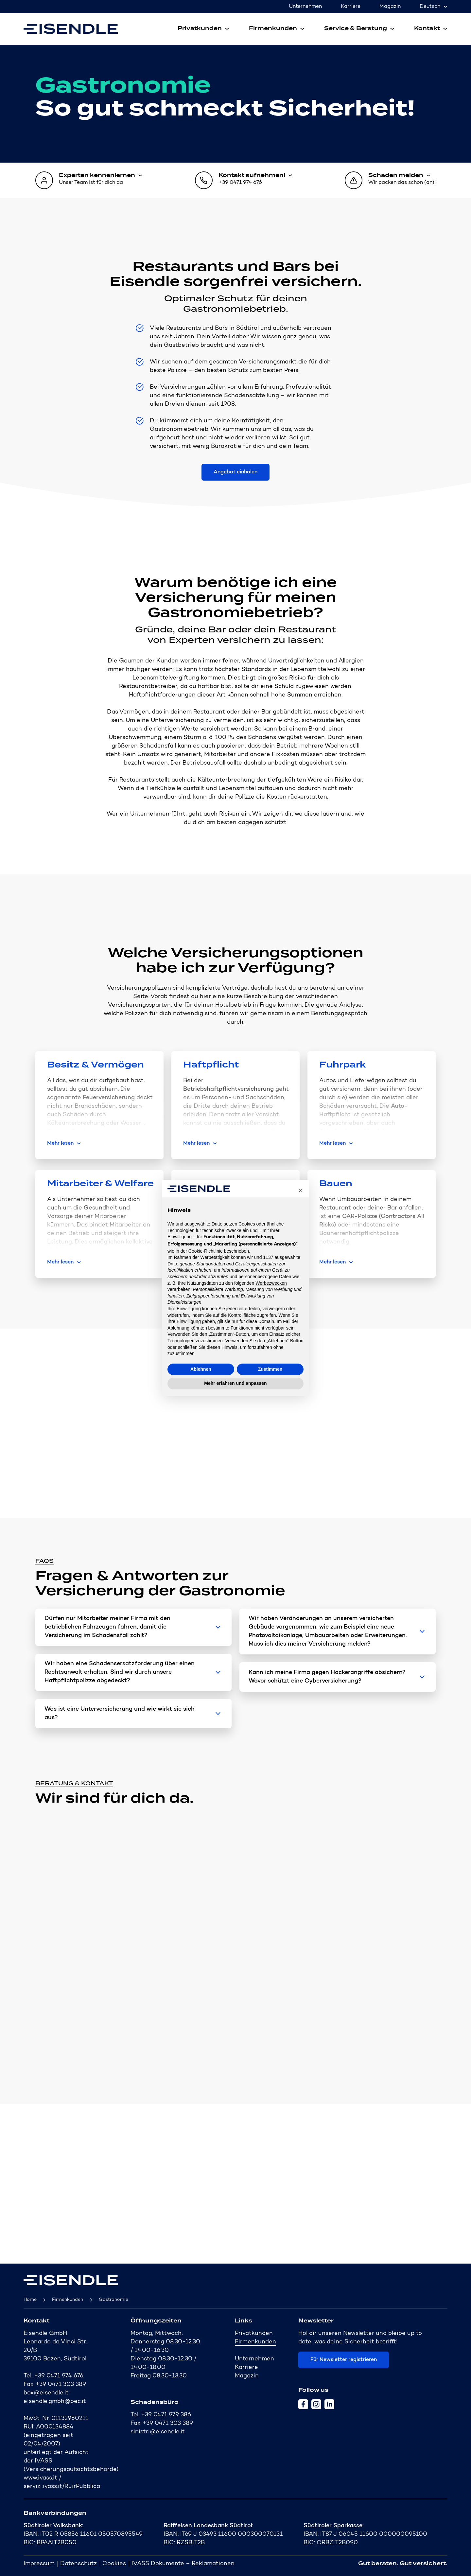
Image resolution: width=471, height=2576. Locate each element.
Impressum (39, 2564)
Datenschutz (78, 2564)
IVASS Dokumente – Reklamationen (183, 2564)
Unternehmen (305, 6)
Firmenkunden (67, 2300)
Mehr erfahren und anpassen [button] (235, 1383)
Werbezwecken (271, 1283)
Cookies (114, 2564)
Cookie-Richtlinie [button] (205, 1251)
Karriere (350, 6)
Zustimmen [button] (270, 1369)
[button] (300, 1190)
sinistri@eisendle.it (158, 2432)
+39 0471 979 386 (166, 2415)
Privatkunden (254, 2334)
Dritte (172, 1263)
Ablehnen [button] (200, 1369)
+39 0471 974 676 (58, 2376)
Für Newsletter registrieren (343, 2359)
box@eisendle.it (46, 2393)
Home (30, 2300)
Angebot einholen (235, 472)
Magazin (390, 6)
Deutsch (430, 6)
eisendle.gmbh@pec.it (55, 2402)
